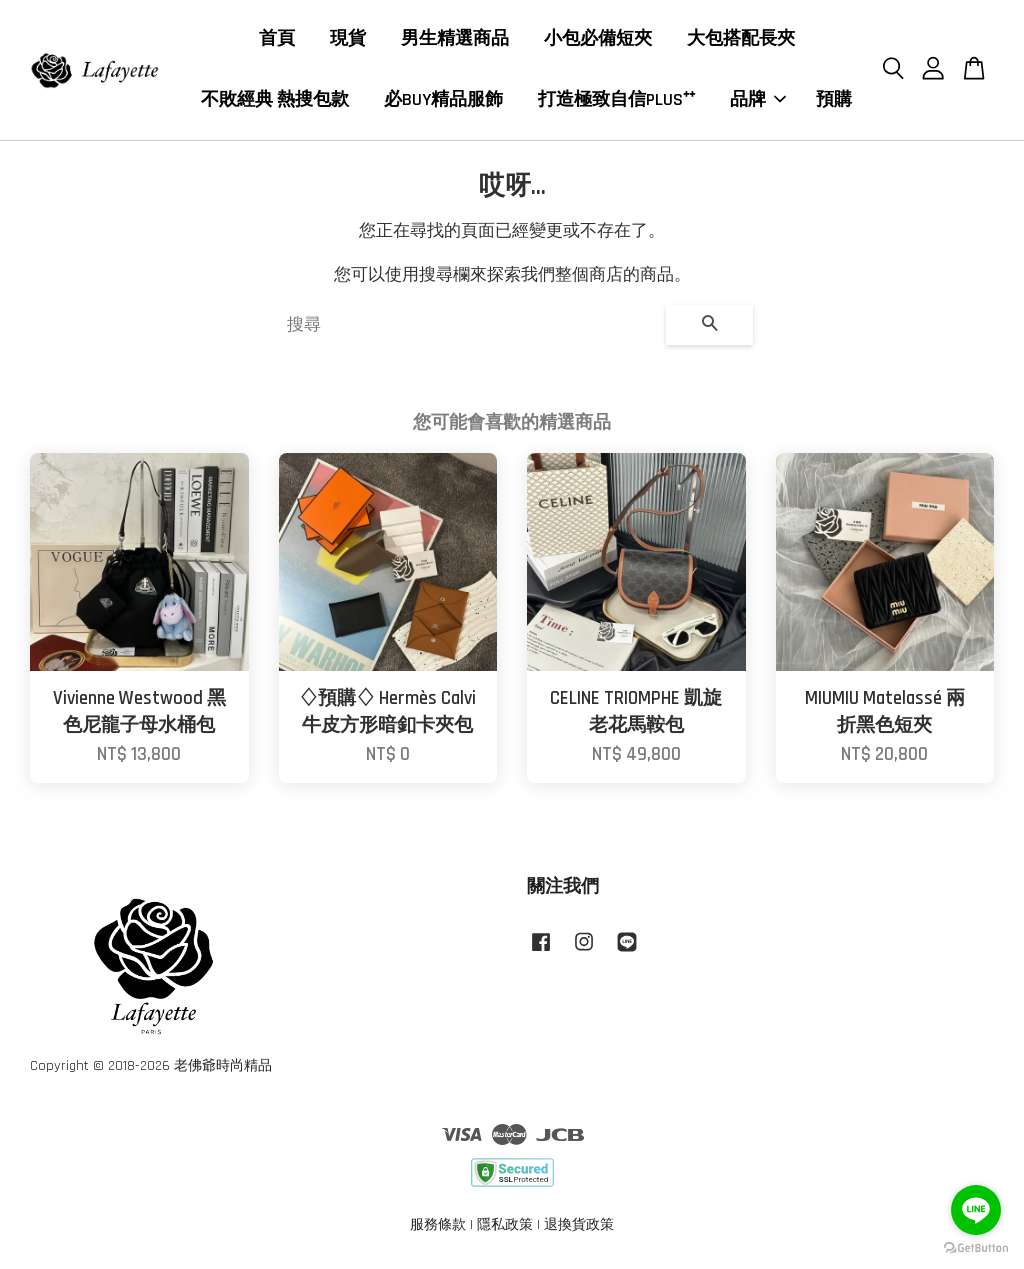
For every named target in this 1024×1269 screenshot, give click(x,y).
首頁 (277, 39)
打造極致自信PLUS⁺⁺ (616, 100)
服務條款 (438, 1226)
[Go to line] (976, 1210)
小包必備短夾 (598, 39)
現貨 (348, 39)
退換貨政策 (579, 1226)
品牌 (758, 100)
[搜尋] (468, 326)
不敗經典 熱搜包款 (275, 100)
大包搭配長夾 (741, 39)
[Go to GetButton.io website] (976, 1248)
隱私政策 (505, 1226)
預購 (834, 100)
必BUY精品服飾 (443, 100)
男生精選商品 (455, 39)
